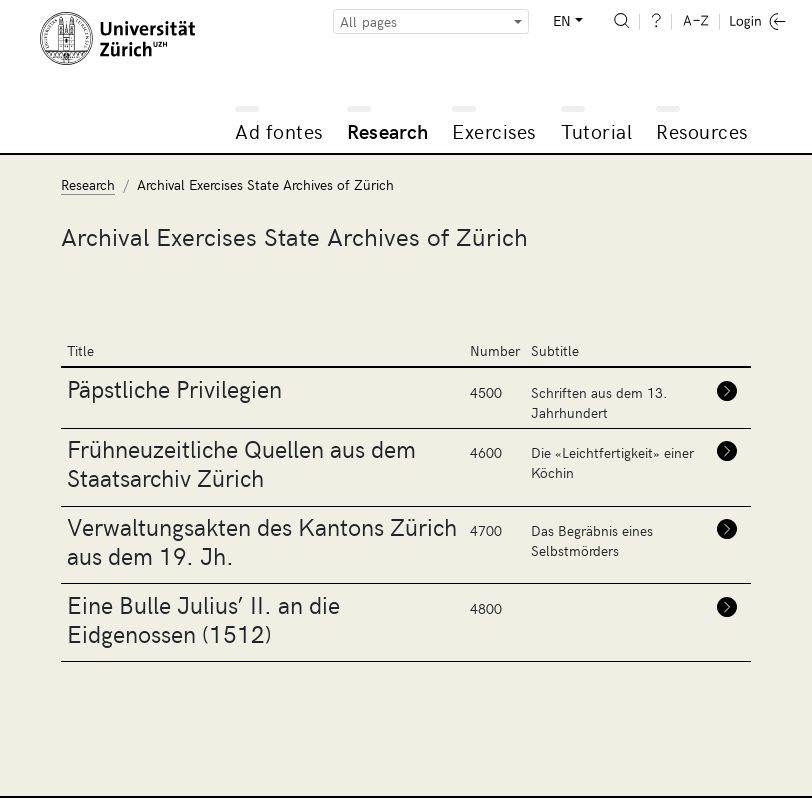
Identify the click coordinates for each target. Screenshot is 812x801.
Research (388, 130)
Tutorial (596, 130)
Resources (702, 130)
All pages (368, 21)
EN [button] (562, 20)
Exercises (494, 130)
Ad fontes (279, 130)
